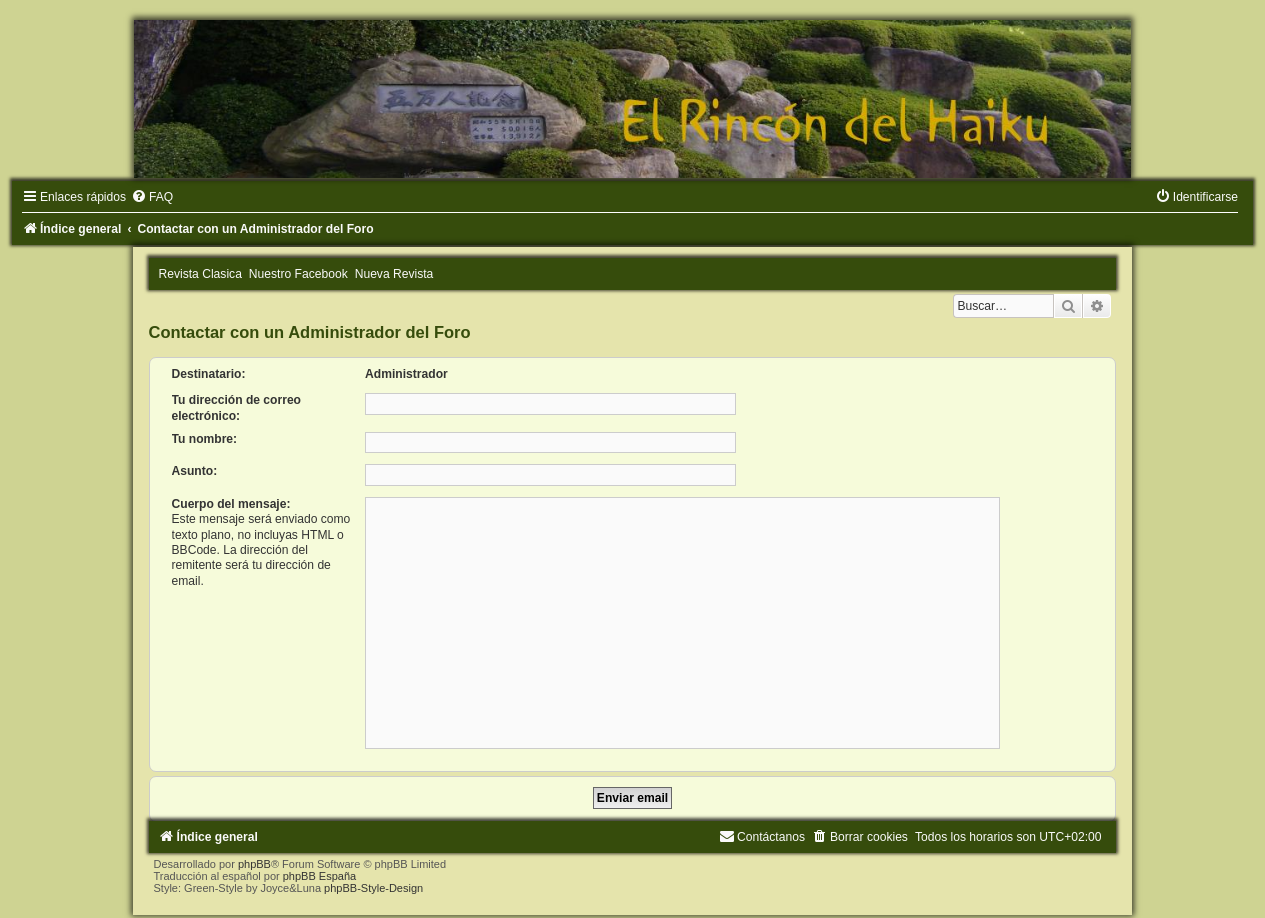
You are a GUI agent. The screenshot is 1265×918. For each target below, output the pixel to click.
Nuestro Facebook (298, 274)
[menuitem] (152, 197)
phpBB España (319, 876)
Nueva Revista (394, 274)
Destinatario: (209, 374)
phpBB (254, 864)
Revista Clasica (200, 274)
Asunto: (195, 471)
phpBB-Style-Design (373, 888)
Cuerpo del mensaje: (231, 504)
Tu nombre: (205, 439)
